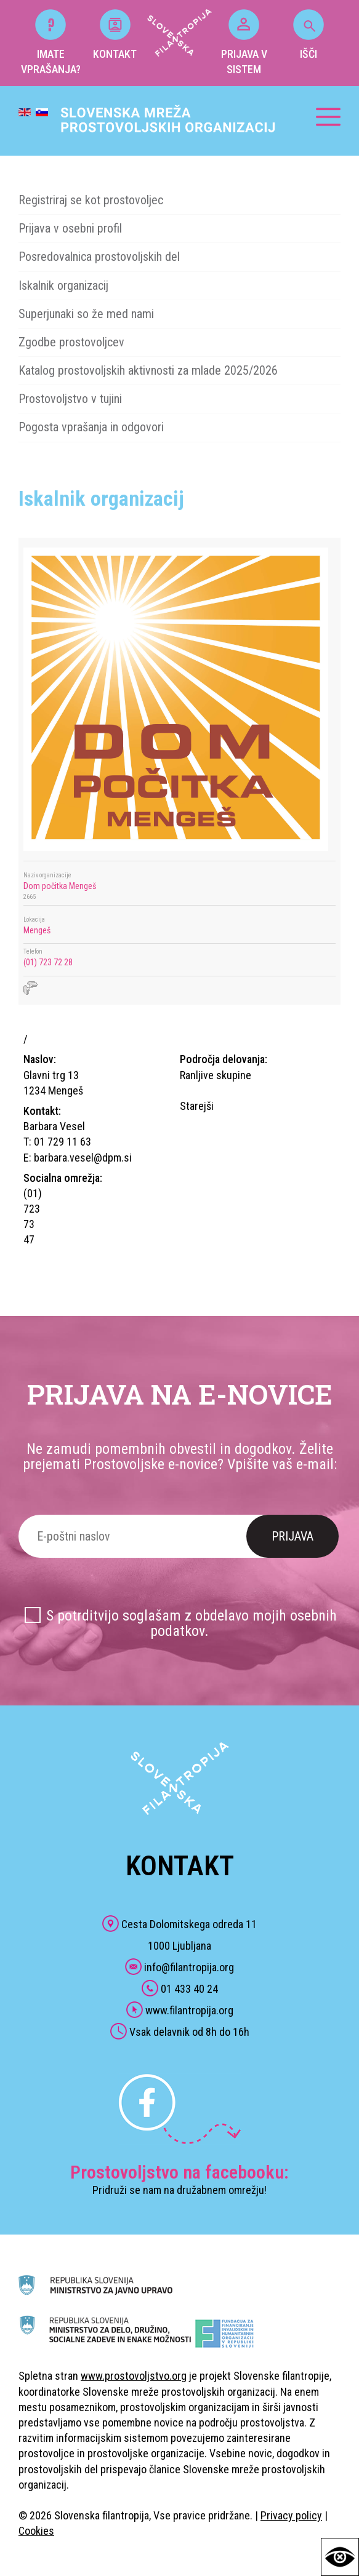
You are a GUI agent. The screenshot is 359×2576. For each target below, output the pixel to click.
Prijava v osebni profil (70, 228)
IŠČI (308, 34)
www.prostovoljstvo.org (134, 2375)
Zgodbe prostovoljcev (71, 342)
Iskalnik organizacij (63, 285)
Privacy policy (291, 2515)
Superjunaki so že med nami (86, 313)
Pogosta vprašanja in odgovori (91, 427)
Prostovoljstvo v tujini (70, 398)
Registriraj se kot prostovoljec (90, 200)
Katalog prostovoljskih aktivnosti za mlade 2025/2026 (148, 370)
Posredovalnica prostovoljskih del (99, 256)
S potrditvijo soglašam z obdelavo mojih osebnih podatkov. (191, 1623)
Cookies (36, 2530)
